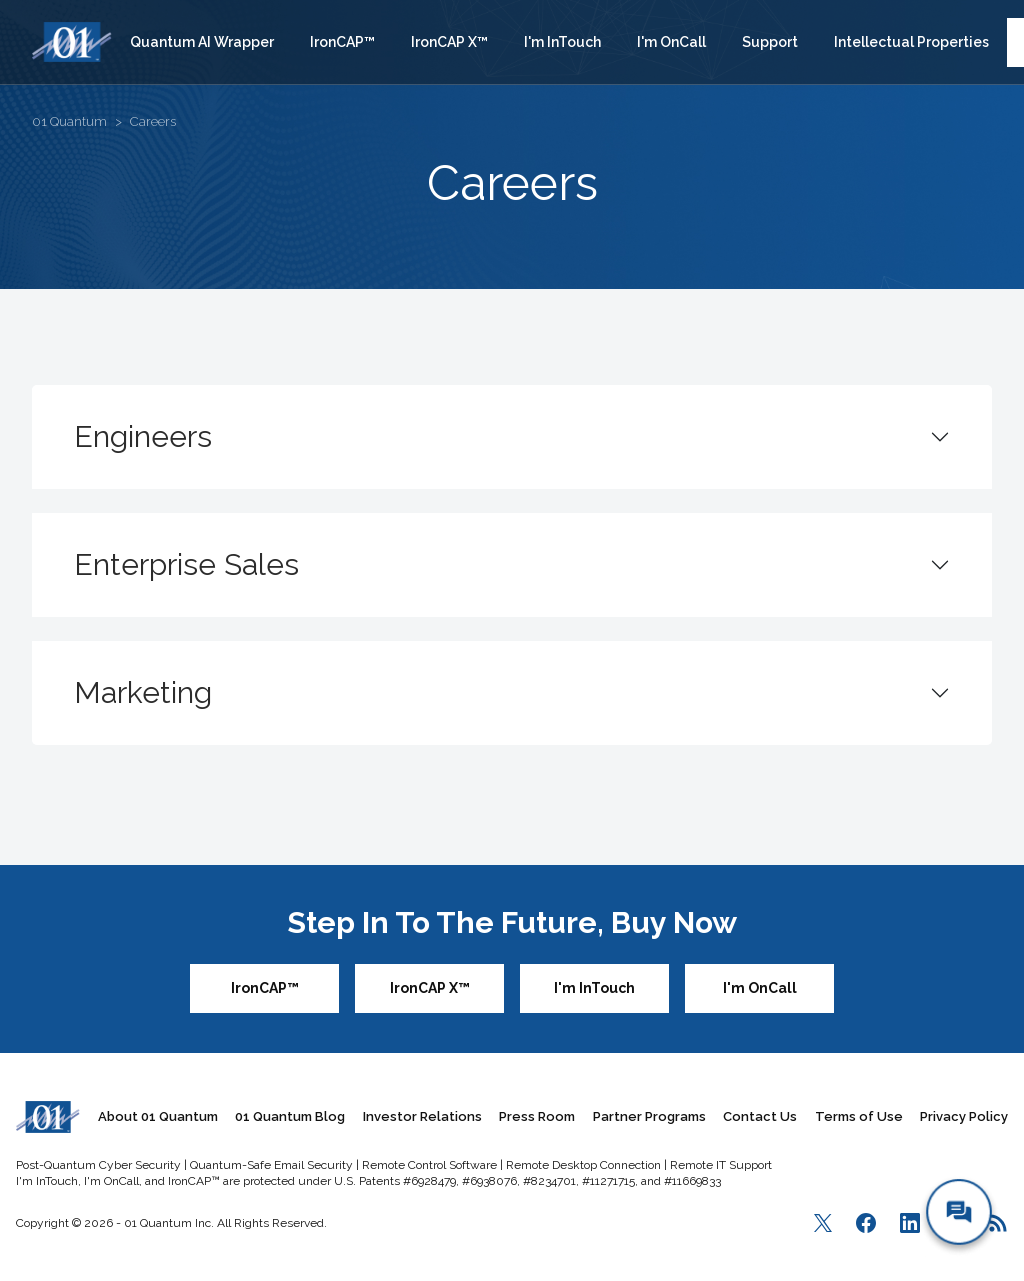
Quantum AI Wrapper (202, 42)
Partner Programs (649, 1116)
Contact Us (760, 1116)
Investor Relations (422, 1116)
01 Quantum (69, 121)
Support (770, 42)
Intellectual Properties (911, 42)
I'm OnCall (671, 42)
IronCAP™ (342, 42)
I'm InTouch (562, 42)
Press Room (537, 1116)
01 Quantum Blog (290, 1116)
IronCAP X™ (449, 42)
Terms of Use (859, 1116)
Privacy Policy (964, 1116)
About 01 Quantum (158, 1116)
